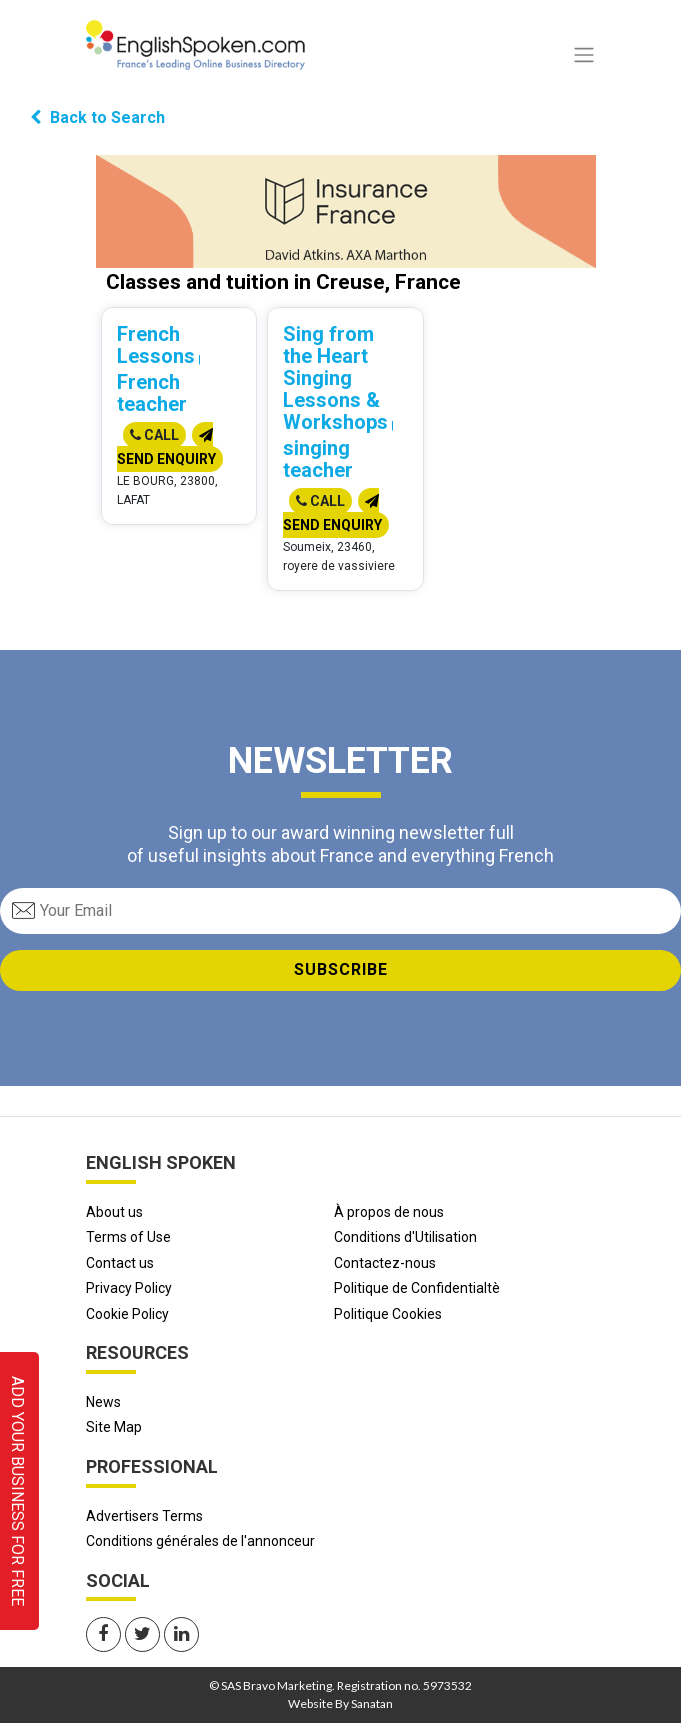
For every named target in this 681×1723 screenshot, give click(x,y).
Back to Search (97, 117)
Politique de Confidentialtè (417, 1288)
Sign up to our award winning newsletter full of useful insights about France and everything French (340, 844)
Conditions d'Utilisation (405, 1237)
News (103, 1402)
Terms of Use (128, 1237)
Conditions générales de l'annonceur (200, 1541)
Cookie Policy (127, 1314)
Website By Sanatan (340, 1703)
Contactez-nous (385, 1263)
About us (114, 1212)
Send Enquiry (166, 447)
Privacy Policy (129, 1288)
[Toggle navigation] (584, 55)
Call (154, 435)
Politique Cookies (388, 1314)
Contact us (120, 1263)
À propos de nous (389, 1212)
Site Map (114, 1427)
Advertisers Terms (144, 1516)
